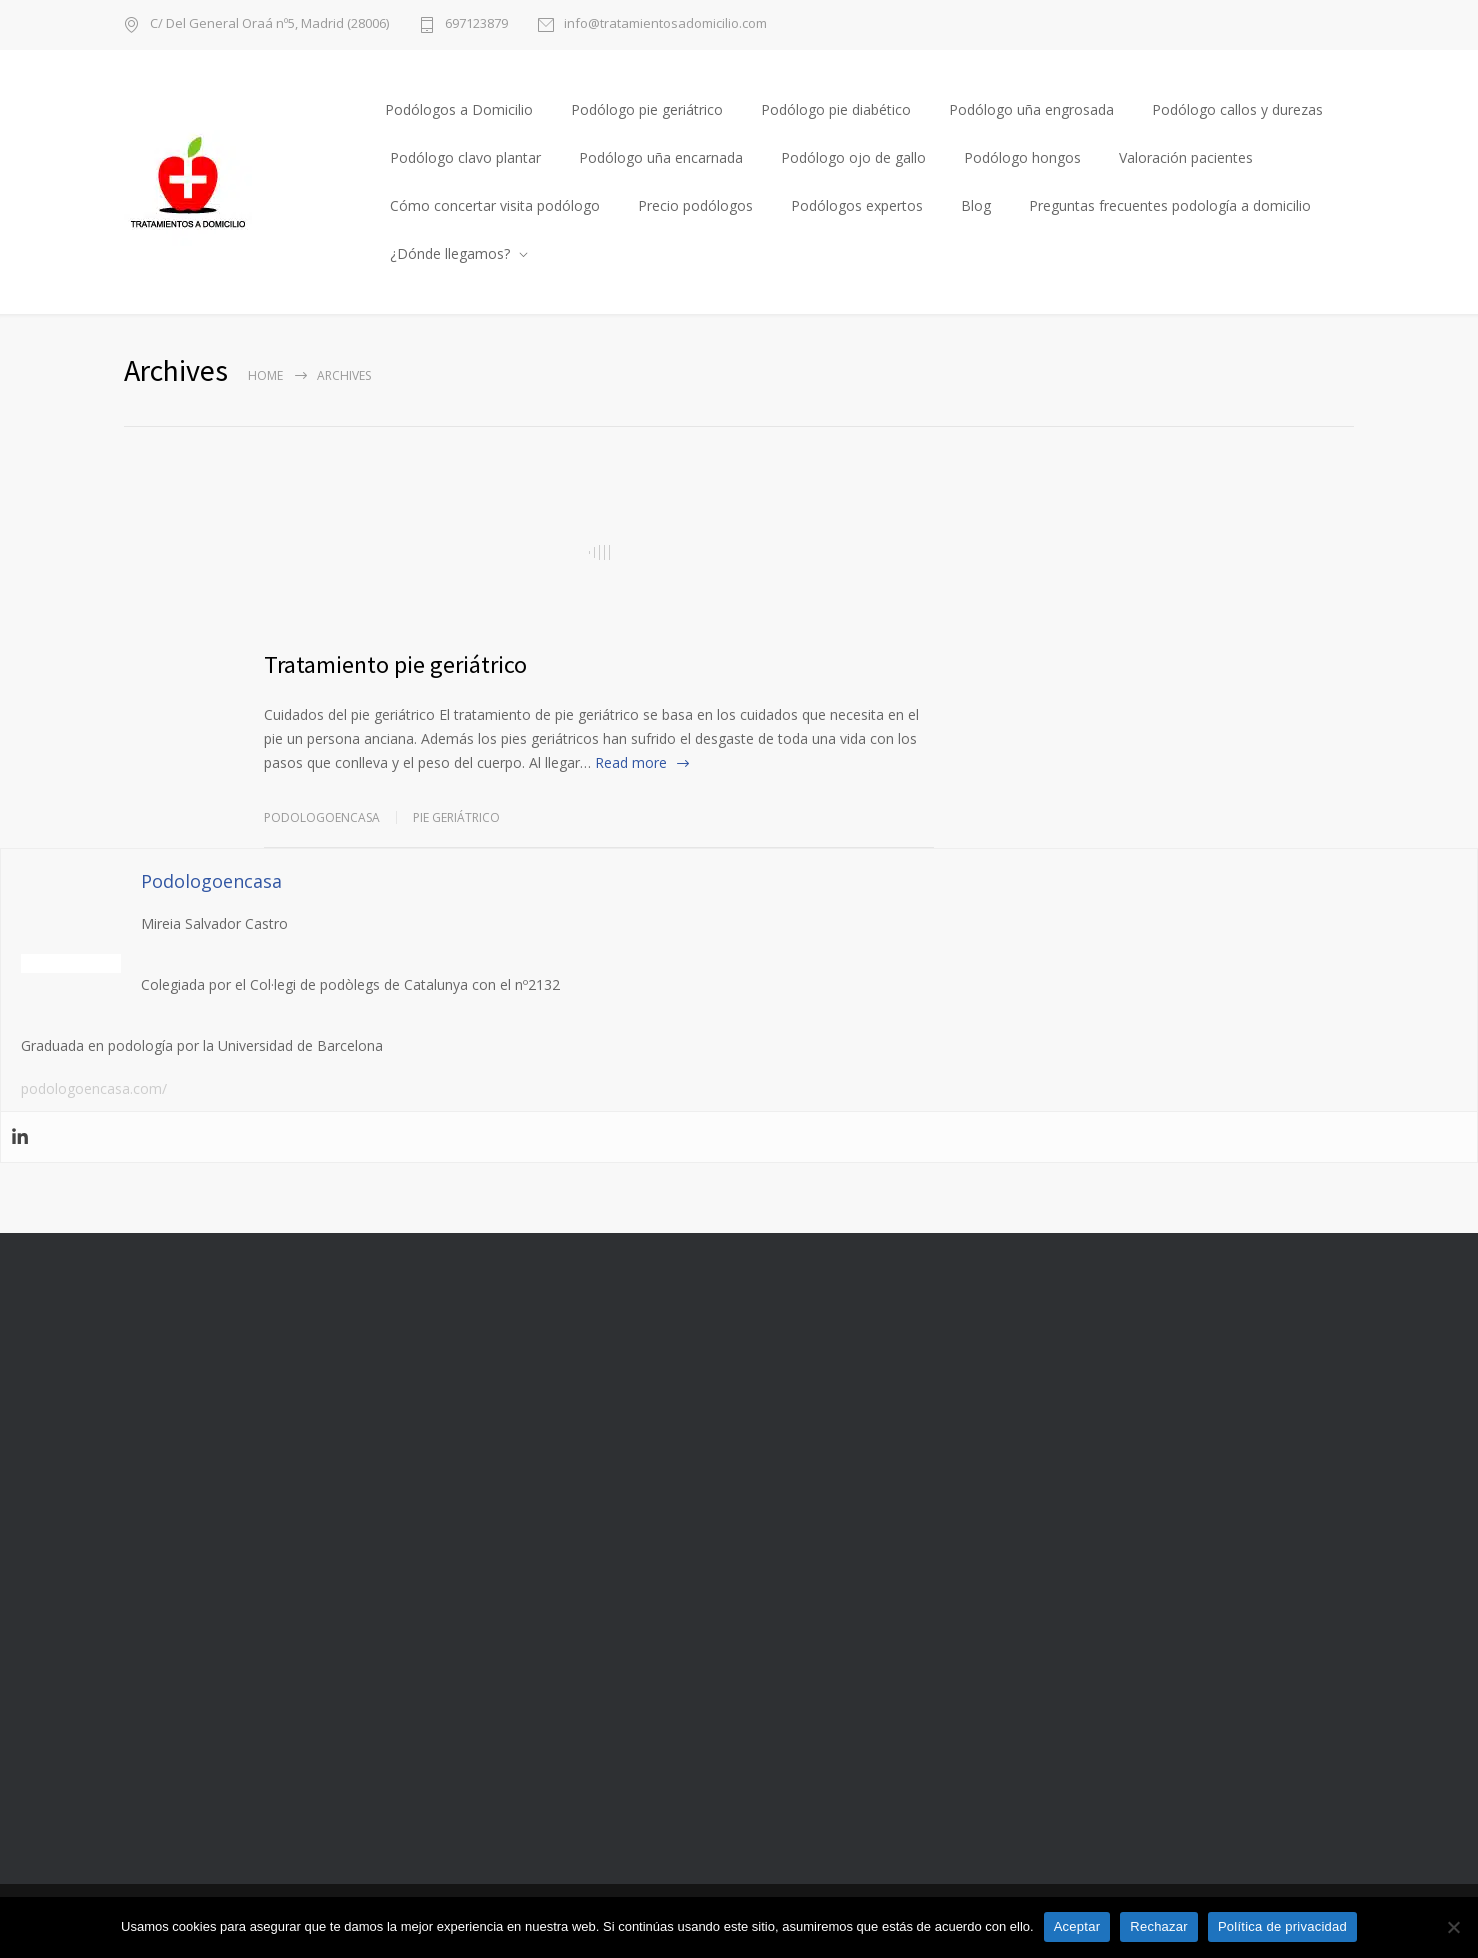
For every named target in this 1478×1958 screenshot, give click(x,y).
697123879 (476, 24)
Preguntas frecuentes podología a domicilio (1170, 205)
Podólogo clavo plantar (465, 157)
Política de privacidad (1282, 1926)
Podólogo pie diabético (836, 109)
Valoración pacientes (1186, 157)
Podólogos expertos (857, 205)
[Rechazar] (1453, 1927)
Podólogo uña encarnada (661, 157)
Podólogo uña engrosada (1031, 109)
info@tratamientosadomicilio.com (665, 24)
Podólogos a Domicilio (459, 109)
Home (265, 375)
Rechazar (1159, 1926)
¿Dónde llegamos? (450, 253)
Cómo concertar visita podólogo (495, 205)
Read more (631, 762)
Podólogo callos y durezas (1237, 109)
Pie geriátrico (456, 817)
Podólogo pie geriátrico (647, 109)
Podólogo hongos (1022, 157)
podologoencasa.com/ (94, 1088)
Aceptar (1077, 1926)
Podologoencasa (322, 817)
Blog (976, 205)
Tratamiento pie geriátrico (395, 664)
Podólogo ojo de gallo (853, 157)
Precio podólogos (695, 205)
